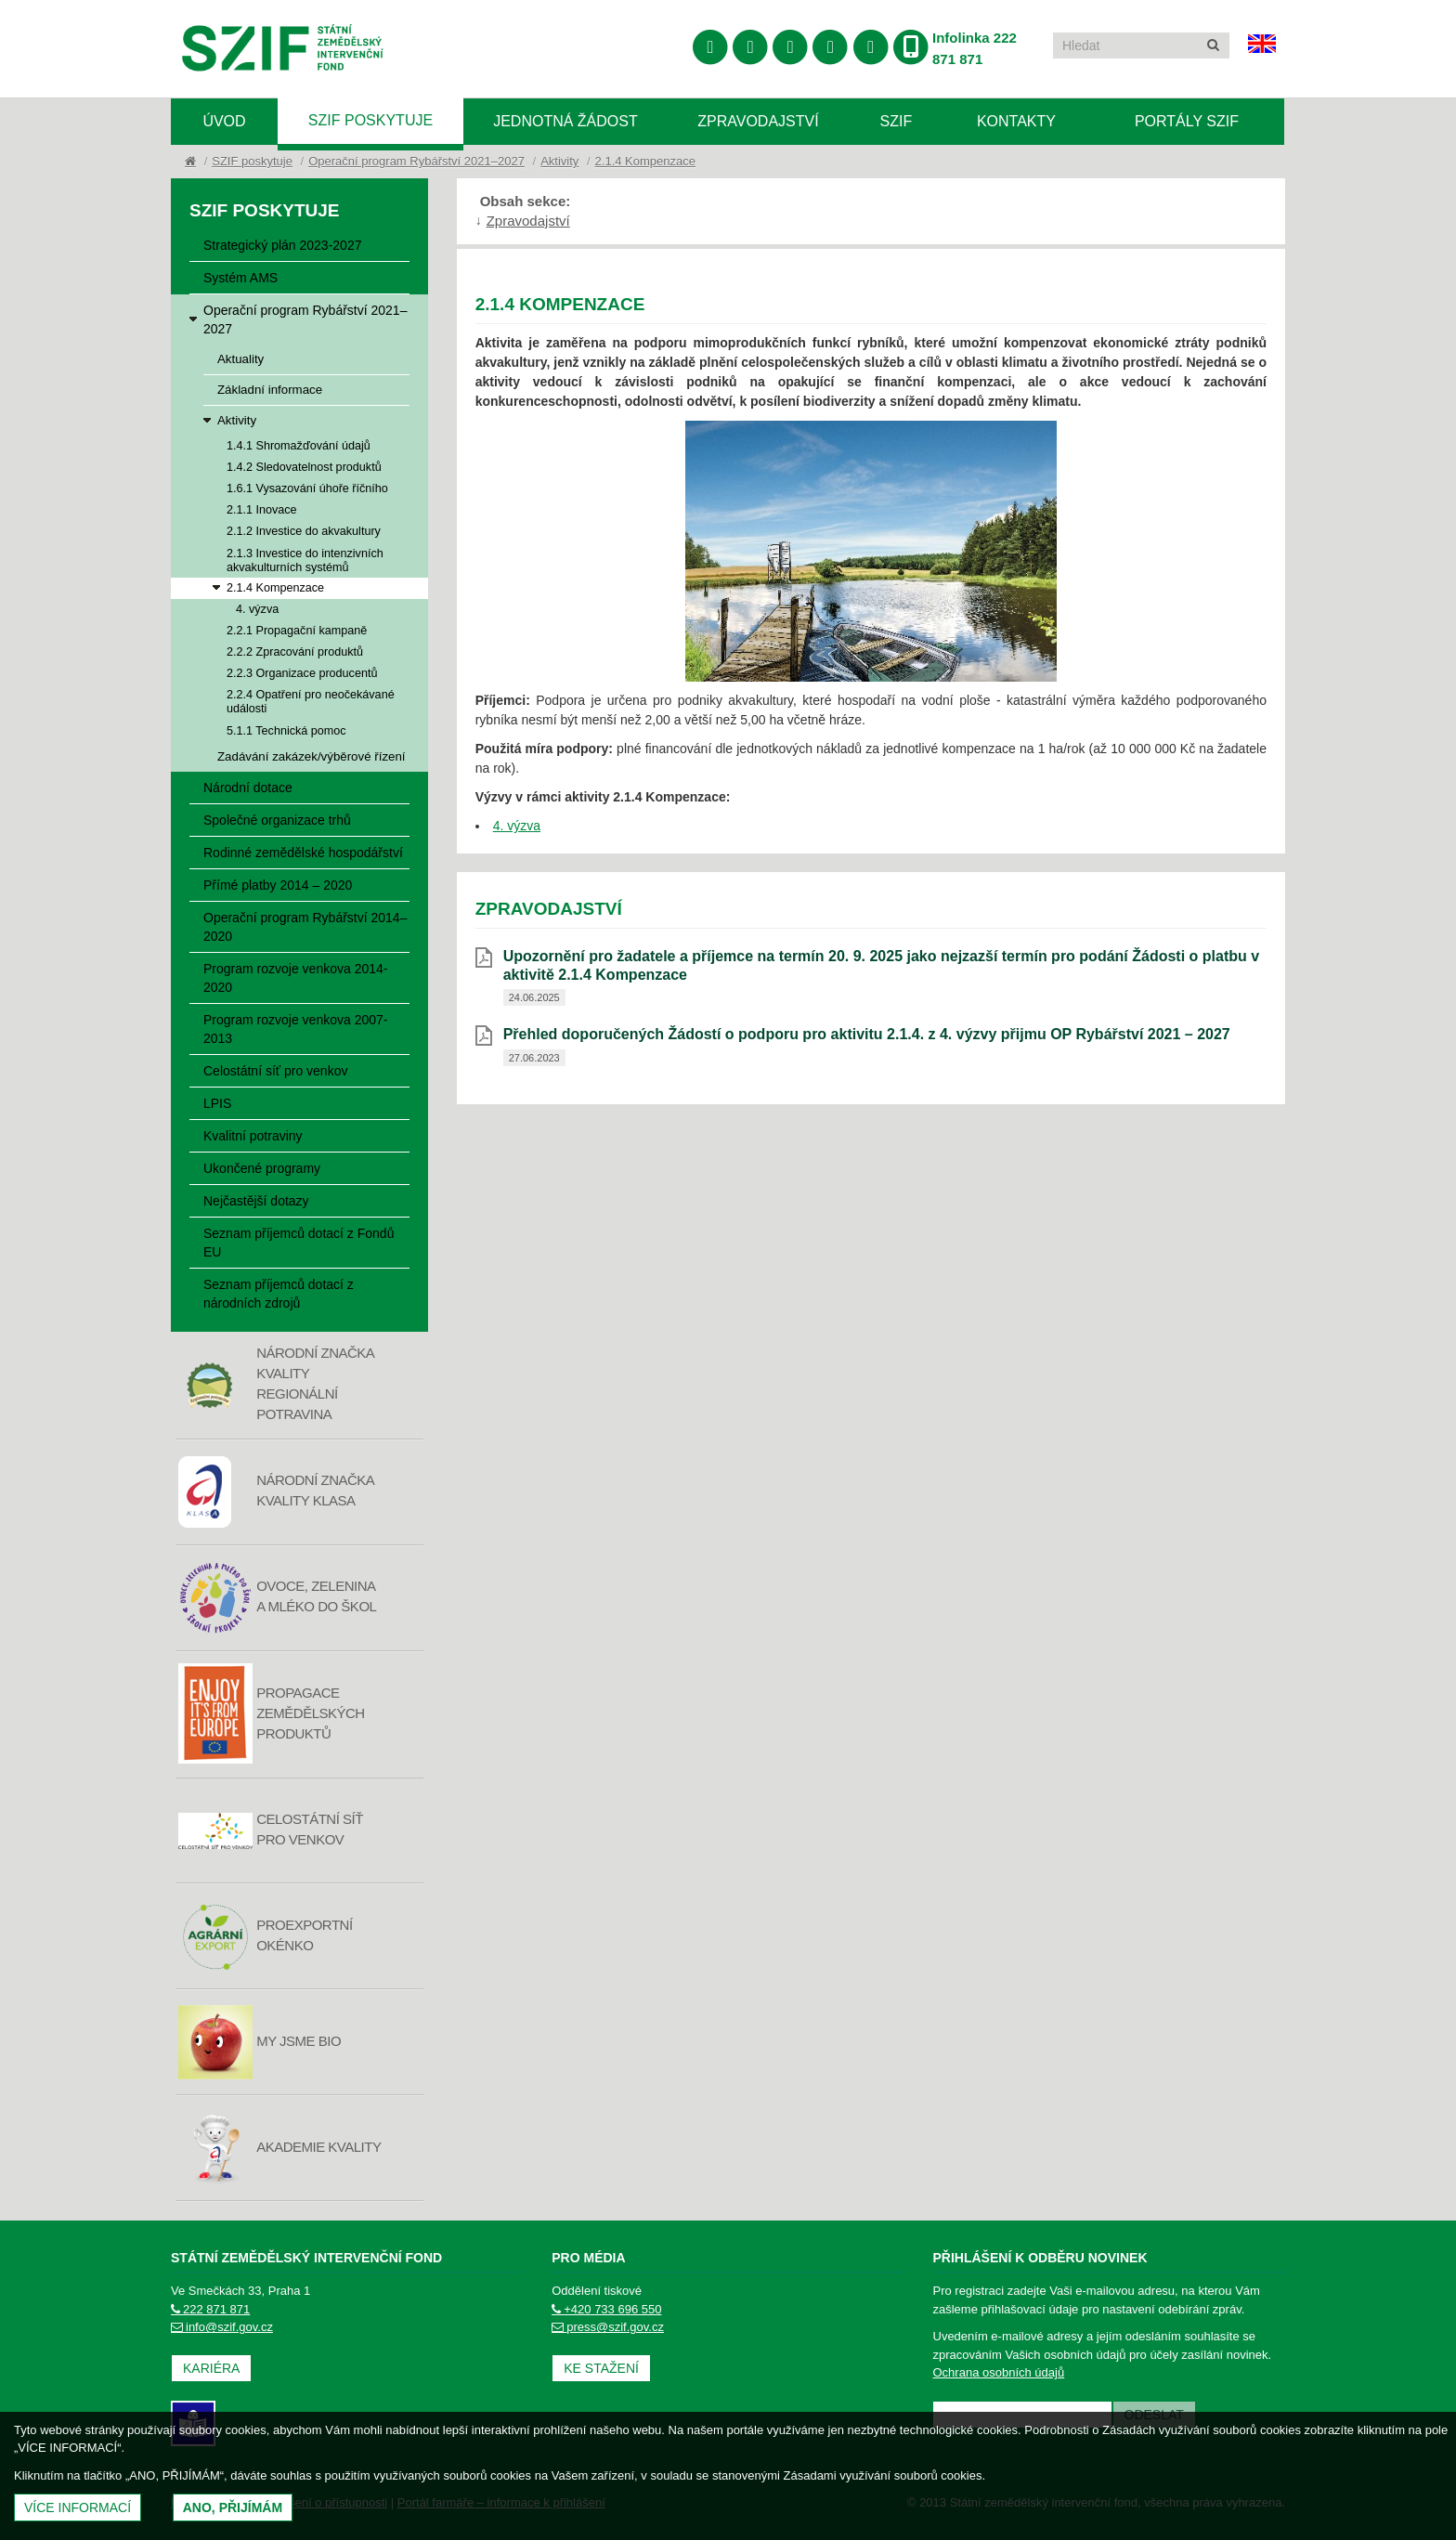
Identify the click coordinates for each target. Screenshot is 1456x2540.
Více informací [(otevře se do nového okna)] (77, 2507)
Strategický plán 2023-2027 (282, 245)
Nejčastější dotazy (256, 1200)
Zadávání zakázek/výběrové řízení (311, 756)
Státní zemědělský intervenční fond (283, 51)
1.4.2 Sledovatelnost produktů (304, 467)
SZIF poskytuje (370, 120)
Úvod (223, 121)
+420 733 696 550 (606, 2309)
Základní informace (269, 390)
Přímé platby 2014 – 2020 (277, 885)
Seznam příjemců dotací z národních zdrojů (278, 1293)
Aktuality (240, 359)
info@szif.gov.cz (222, 2327)
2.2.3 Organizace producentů (302, 673)
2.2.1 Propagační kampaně (297, 630)
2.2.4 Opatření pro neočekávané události (311, 701)
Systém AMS (240, 277)
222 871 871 (210, 2309)
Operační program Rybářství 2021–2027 (416, 161)
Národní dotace (247, 787)
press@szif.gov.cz (608, 2327)
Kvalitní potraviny (253, 1135)
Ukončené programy (261, 1168)
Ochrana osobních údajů (999, 2372)
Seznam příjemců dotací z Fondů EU (298, 1242)
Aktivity (559, 161)
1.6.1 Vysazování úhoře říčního (307, 488)
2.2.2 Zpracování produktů (295, 651)
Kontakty (1016, 121)
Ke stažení (601, 2368)
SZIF (896, 121)
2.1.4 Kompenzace (645, 161)
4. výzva (257, 609)
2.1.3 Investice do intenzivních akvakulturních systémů (305, 560)
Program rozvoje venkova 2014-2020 (295, 978)
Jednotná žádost (565, 121)
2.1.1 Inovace (262, 509)
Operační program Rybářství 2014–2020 (305, 927)
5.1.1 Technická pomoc (286, 730)
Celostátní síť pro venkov (275, 1070)
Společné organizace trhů (277, 820)
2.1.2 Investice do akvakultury (304, 531)
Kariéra (211, 2368)
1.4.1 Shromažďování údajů (298, 445)
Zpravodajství (757, 121)
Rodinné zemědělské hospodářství (303, 852)
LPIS (217, 1103)
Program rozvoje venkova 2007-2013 (295, 1029)
